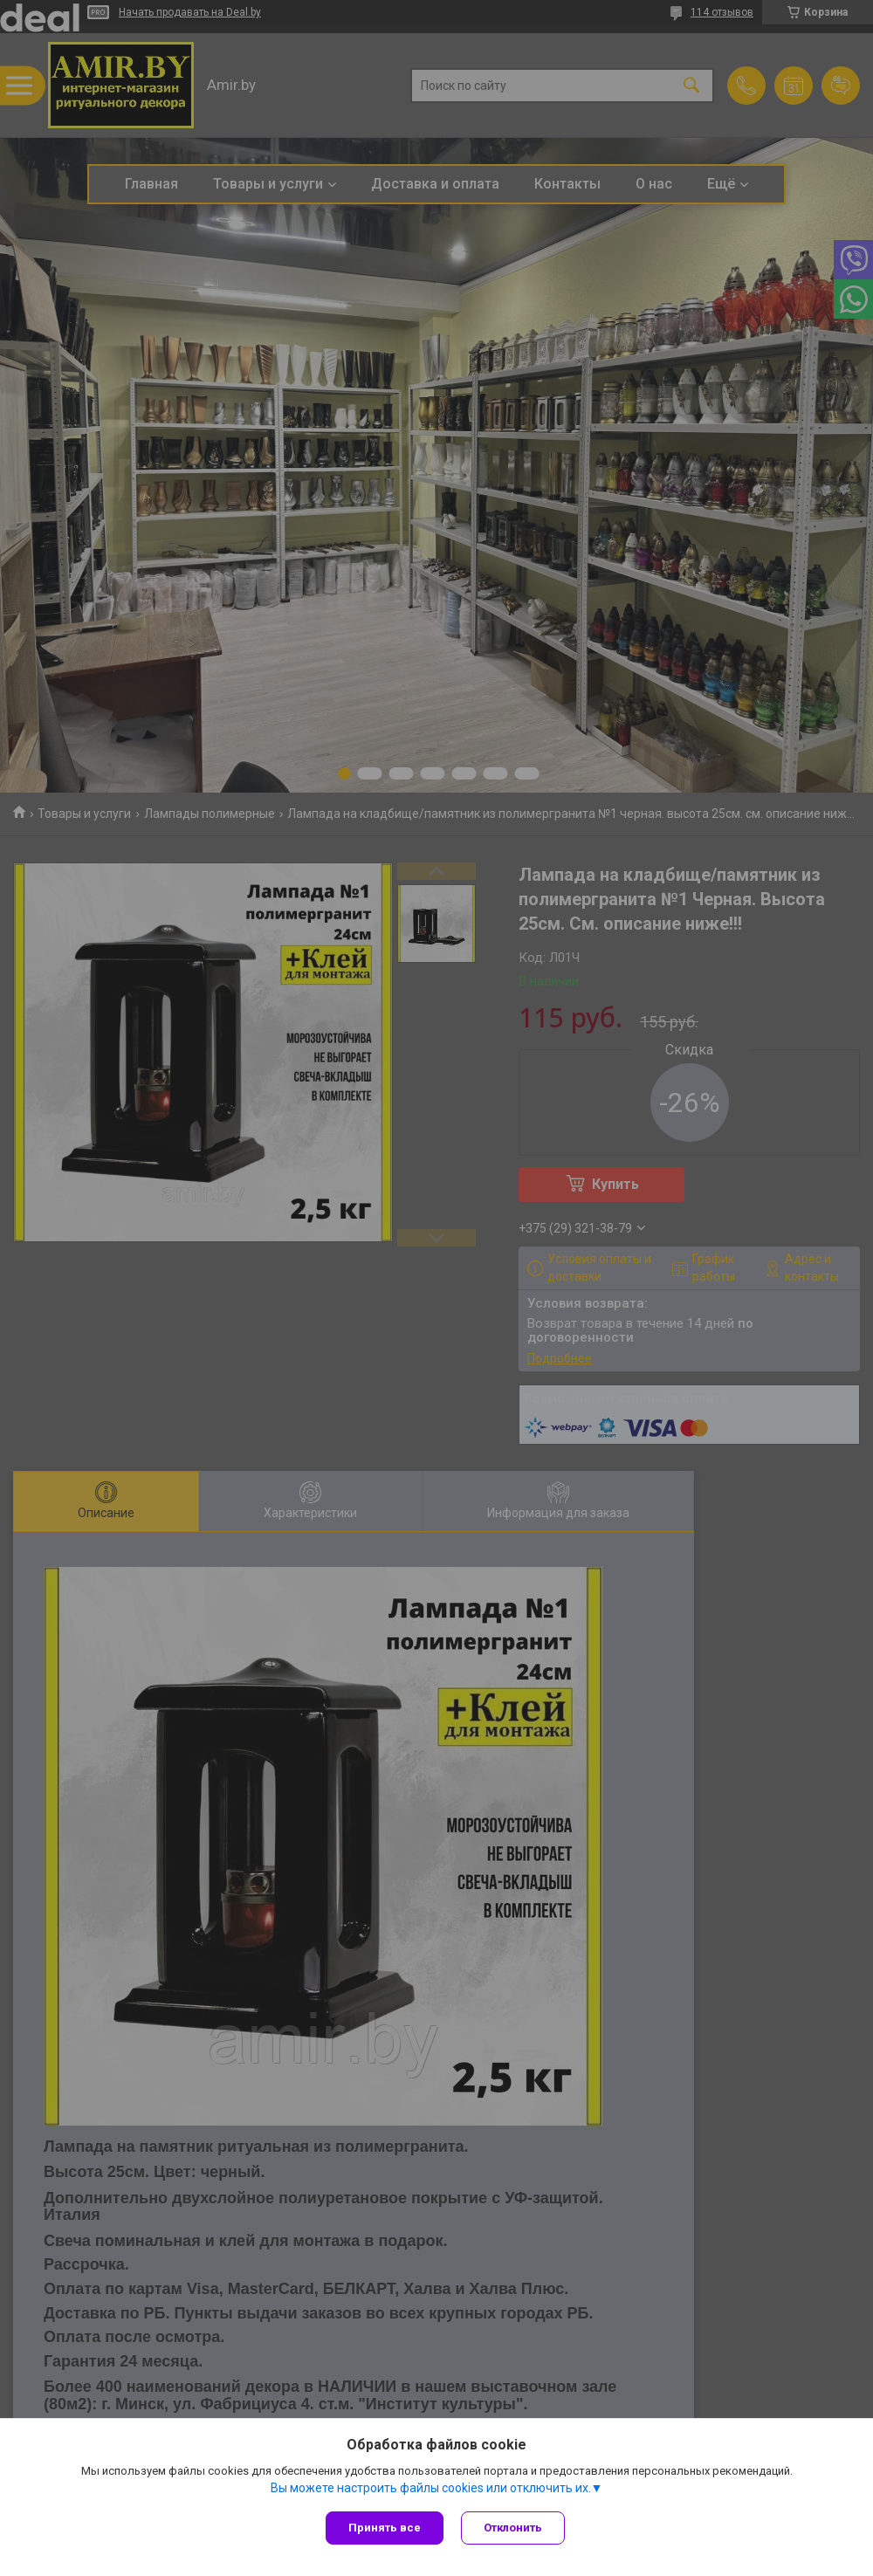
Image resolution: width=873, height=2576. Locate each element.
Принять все (384, 2527)
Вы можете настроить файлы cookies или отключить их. (431, 2488)
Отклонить (513, 2527)
